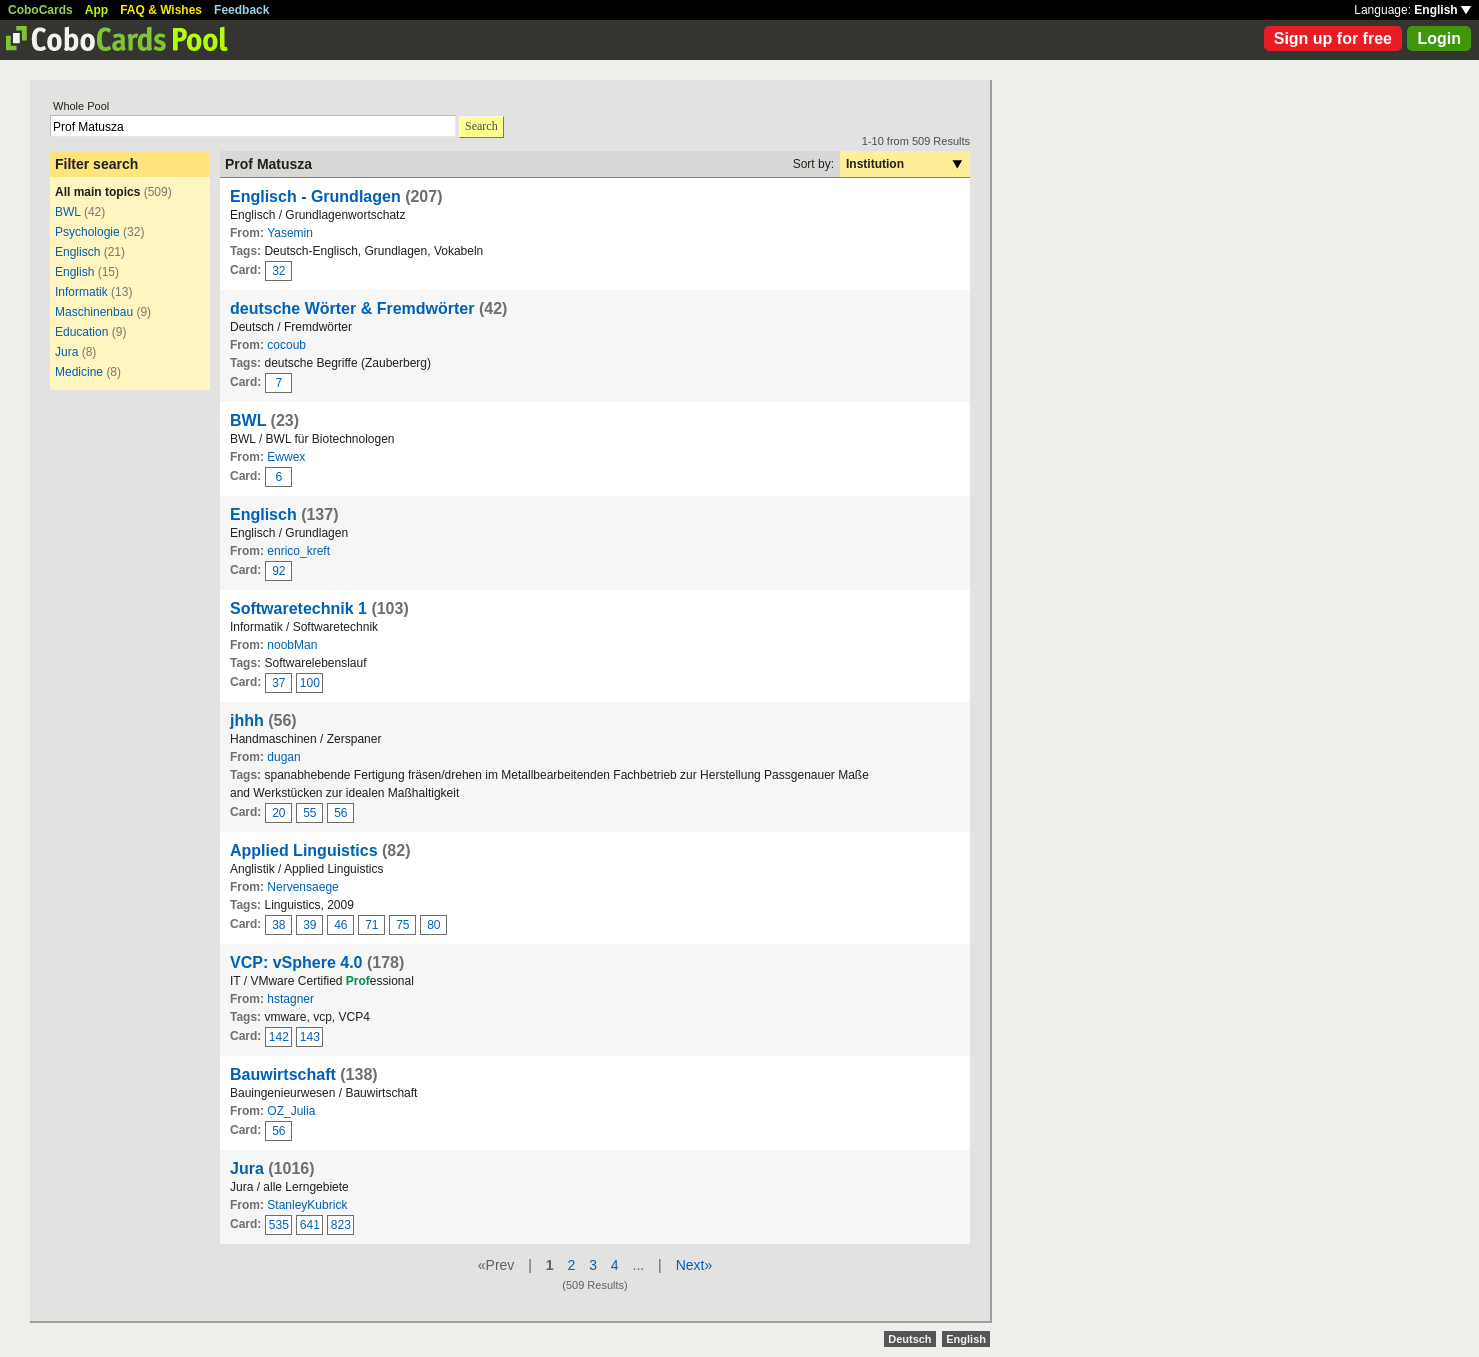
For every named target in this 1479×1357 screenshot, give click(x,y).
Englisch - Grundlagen (315, 196)
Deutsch (909, 1339)
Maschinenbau (94, 312)
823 (341, 1225)
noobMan (292, 645)
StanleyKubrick (307, 1205)
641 (310, 1225)
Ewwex (286, 457)
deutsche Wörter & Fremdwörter (352, 308)
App (96, 10)
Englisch (77, 252)
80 (433, 925)
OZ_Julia (291, 1111)
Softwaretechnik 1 (298, 608)
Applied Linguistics (304, 850)
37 (278, 683)
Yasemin (290, 233)
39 (309, 925)
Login (1439, 38)
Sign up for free (1333, 38)
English (1442, 10)
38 (278, 925)
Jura (66, 352)
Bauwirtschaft (283, 1074)
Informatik (81, 292)
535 (279, 1225)
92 (278, 571)
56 (340, 813)
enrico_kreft (298, 551)
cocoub (286, 345)
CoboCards (40, 10)
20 (278, 813)
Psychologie (87, 232)
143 (310, 1037)
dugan (283, 757)
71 (371, 925)
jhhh (247, 720)
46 (340, 925)
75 (402, 925)
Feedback (241, 10)
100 (310, 683)
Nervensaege (302, 887)
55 (309, 813)
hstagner (290, 999)
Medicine (79, 372)
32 (278, 271)
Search (481, 126)
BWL (68, 212)
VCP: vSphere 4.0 (296, 962)
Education (81, 332)
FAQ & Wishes (161, 10)
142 (279, 1037)
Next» (694, 1265)
